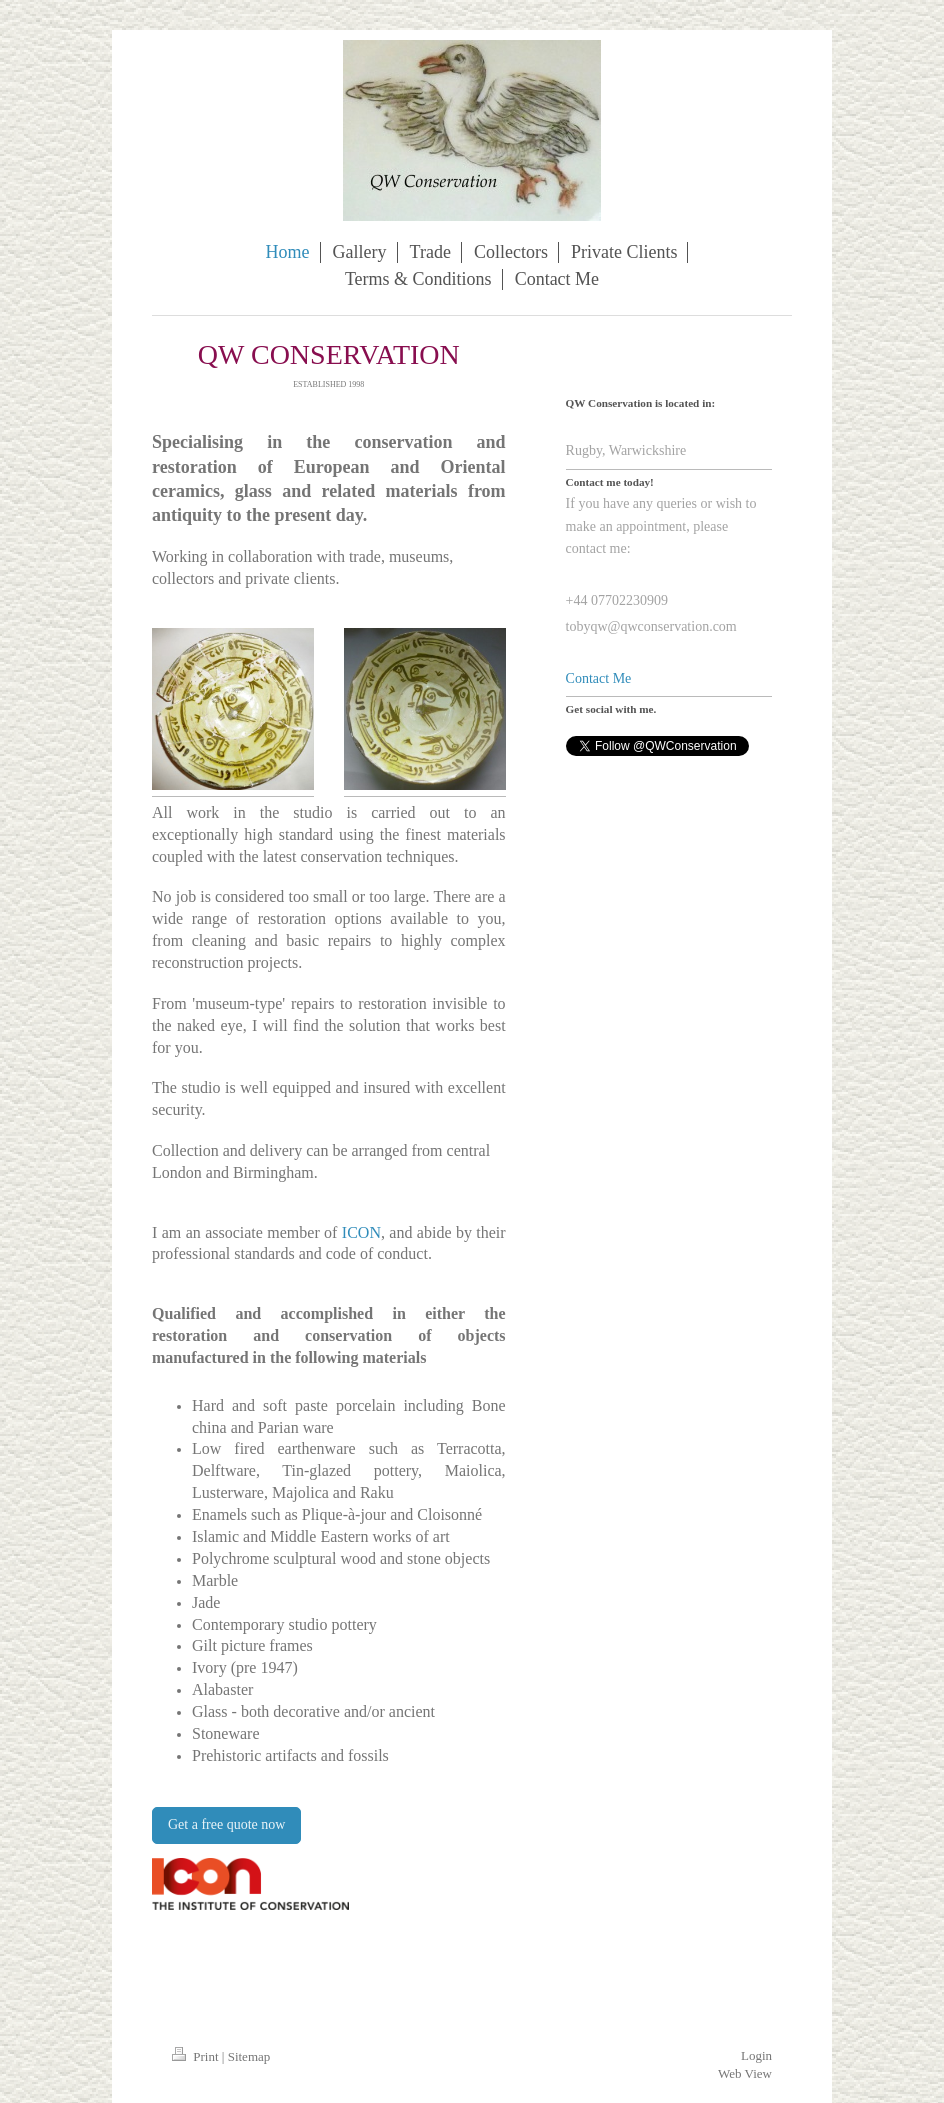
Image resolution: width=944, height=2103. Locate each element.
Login (756, 2055)
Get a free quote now (226, 1824)
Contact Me (599, 678)
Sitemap (249, 2056)
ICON (361, 1232)
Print (197, 2056)
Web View (745, 2073)
